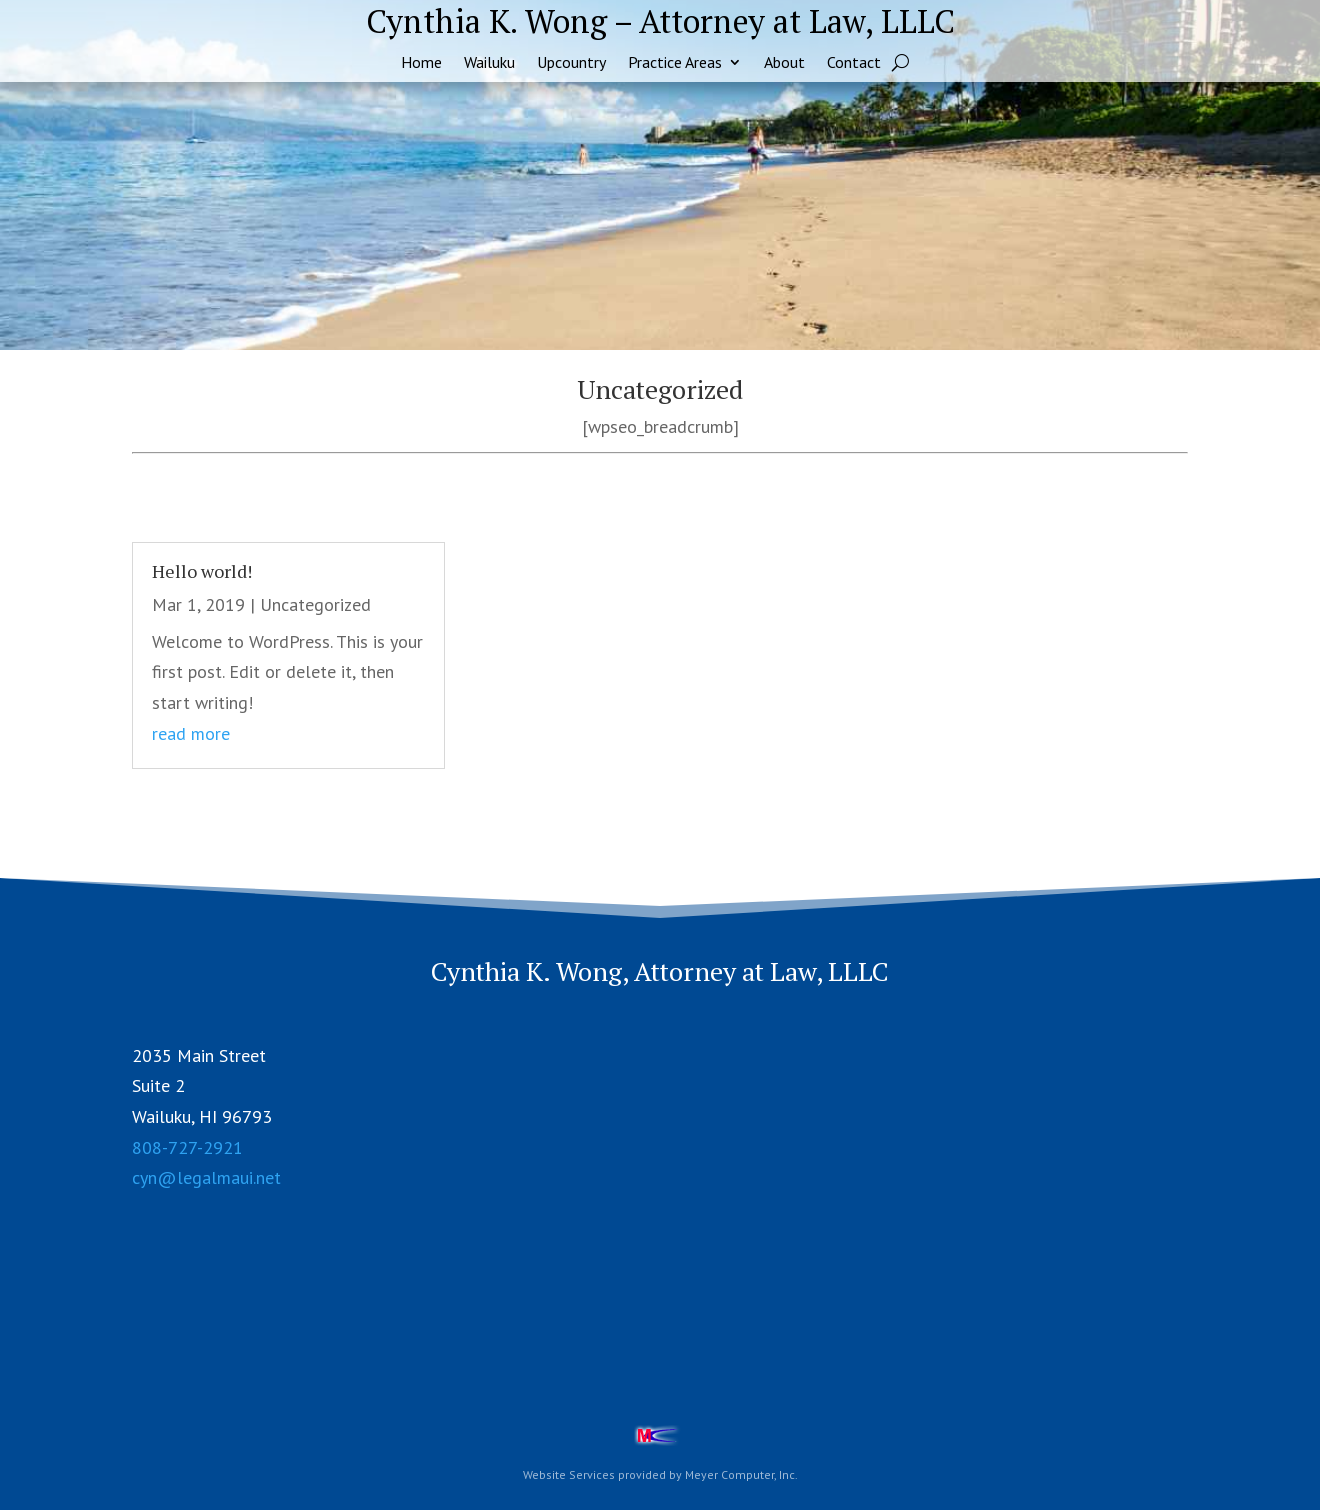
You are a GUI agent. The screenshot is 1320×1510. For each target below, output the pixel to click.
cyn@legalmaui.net (206, 1177)
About (784, 63)
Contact (854, 63)
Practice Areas (675, 63)
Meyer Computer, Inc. (741, 1474)
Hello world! (202, 571)
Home (421, 63)
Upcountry (571, 63)
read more (191, 733)
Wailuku (489, 63)
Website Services (569, 1474)
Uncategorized (315, 604)
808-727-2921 (187, 1147)
